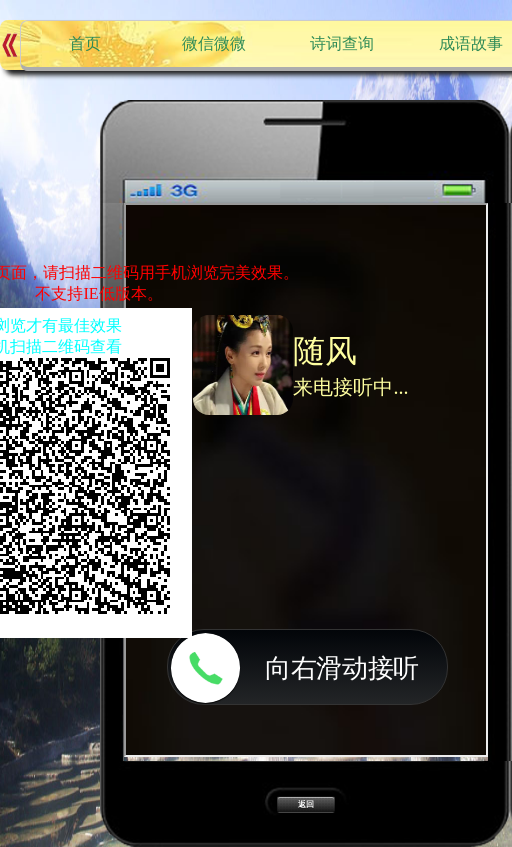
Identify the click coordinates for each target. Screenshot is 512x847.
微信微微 (214, 43)
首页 (85, 43)
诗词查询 (342, 43)
